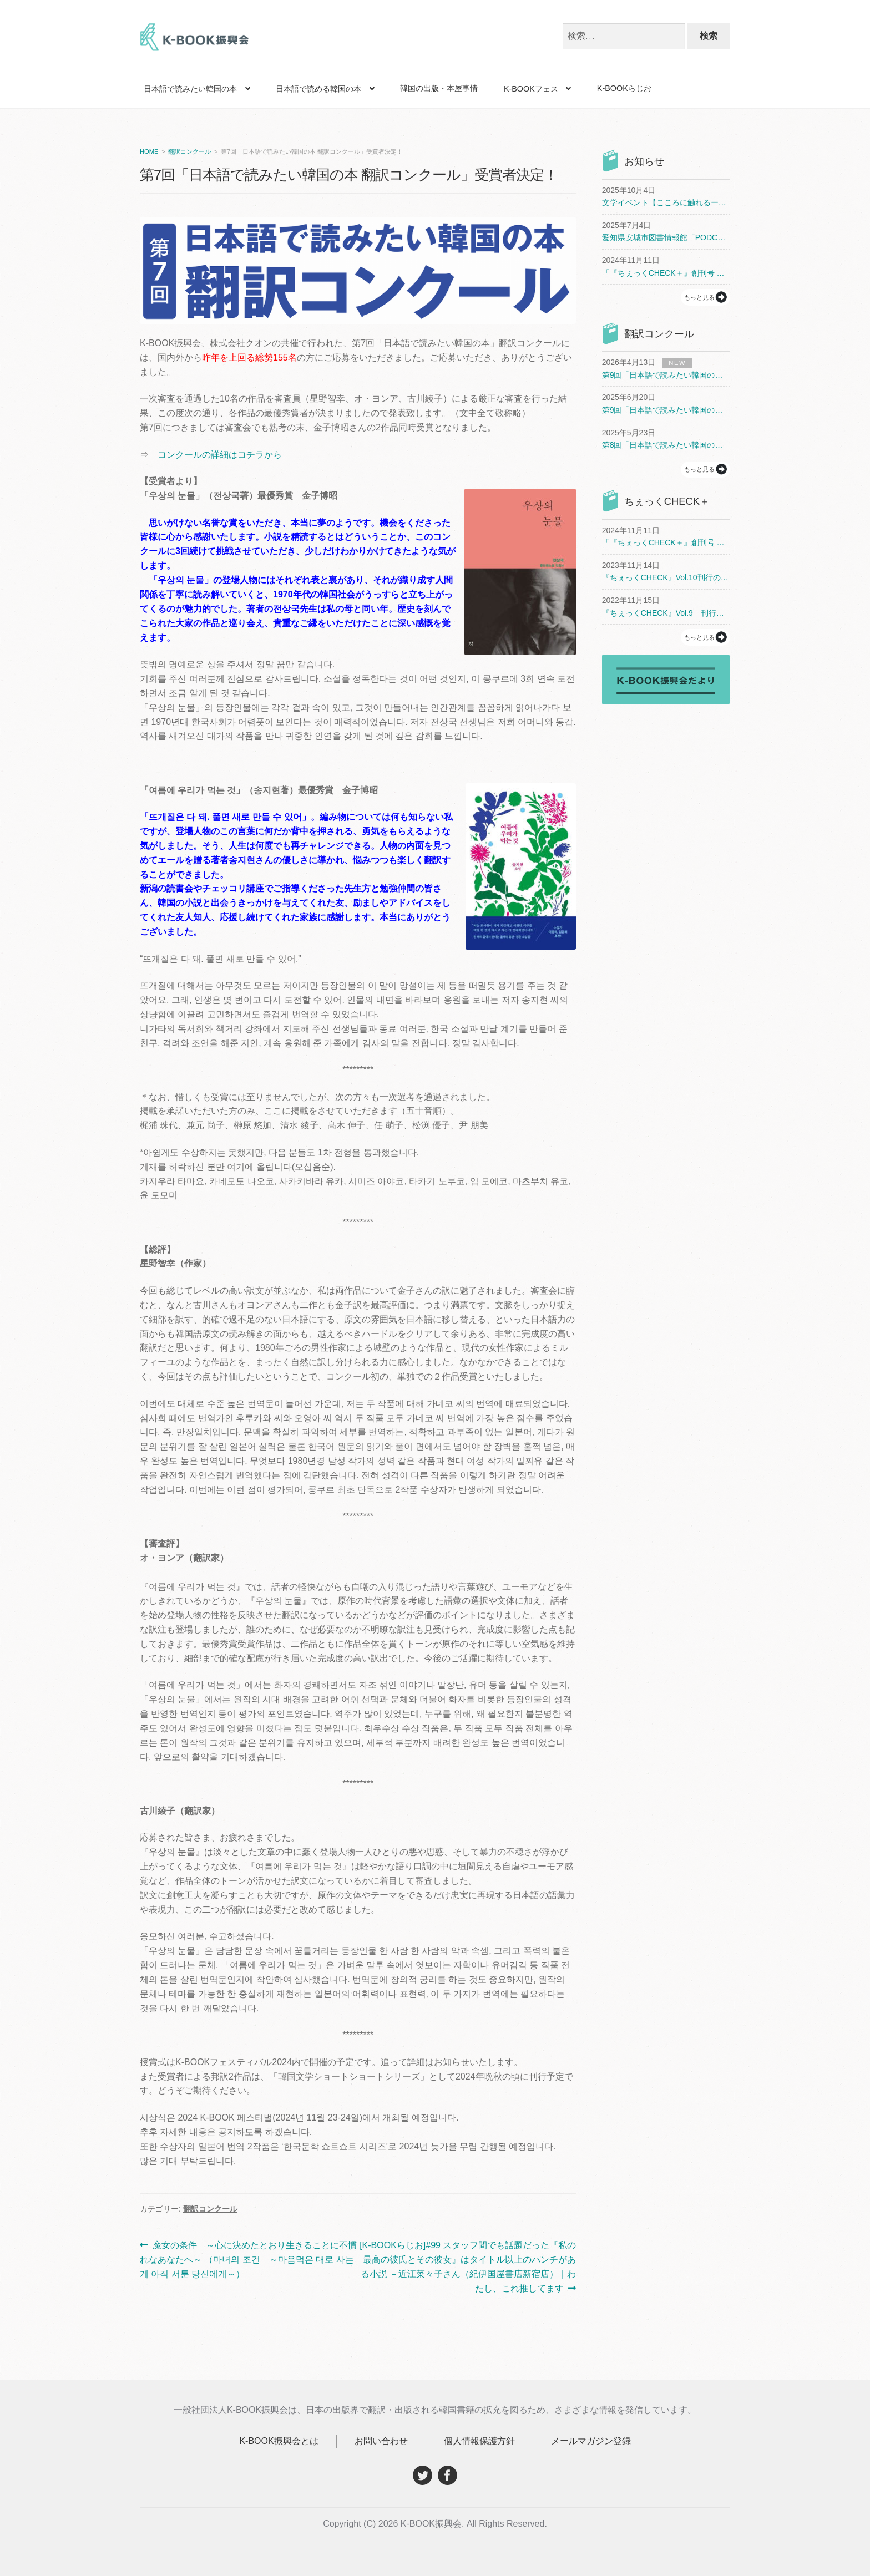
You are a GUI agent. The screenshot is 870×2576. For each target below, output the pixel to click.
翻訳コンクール (189, 151)
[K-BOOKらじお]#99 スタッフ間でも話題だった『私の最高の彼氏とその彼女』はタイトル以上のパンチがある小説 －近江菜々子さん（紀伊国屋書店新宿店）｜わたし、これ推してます (467, 2265)
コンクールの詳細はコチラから (220, 454)
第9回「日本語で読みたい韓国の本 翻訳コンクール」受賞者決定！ (666, 375)
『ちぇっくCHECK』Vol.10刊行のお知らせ (666, 577)
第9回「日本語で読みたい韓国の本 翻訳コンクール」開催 (666, 409)
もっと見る (699, 297)
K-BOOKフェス (531, 88)
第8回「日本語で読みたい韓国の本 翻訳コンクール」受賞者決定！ (666, 444)
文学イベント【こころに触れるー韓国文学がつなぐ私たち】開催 (666, 202)
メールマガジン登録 (591, 2441)
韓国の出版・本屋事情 (439, 88)
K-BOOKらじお (624, 88)
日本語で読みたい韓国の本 (190, 88)
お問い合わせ (381, 2441)
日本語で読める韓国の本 (318, 88)
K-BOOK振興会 (195, 40)
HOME (149, 151)
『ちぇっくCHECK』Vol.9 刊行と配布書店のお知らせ (666, 612)
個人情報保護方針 (479, 2441)
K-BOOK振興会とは (278, 2441)
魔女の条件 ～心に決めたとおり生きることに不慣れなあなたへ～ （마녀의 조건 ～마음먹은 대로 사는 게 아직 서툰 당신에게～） (248, 2259)
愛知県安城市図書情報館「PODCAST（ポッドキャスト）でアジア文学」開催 (666, 237)
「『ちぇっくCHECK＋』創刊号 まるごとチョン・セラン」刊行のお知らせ (666, 272)
